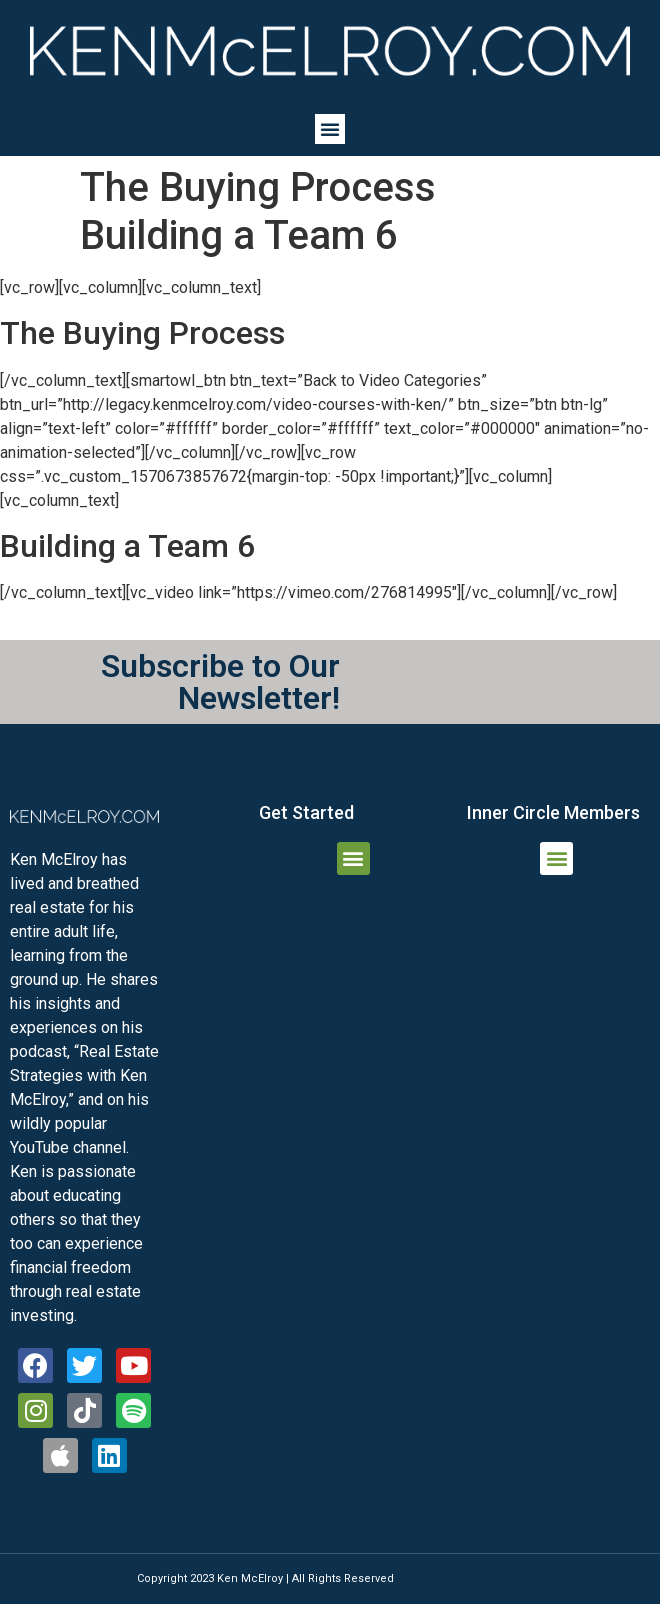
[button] (330, 129)
